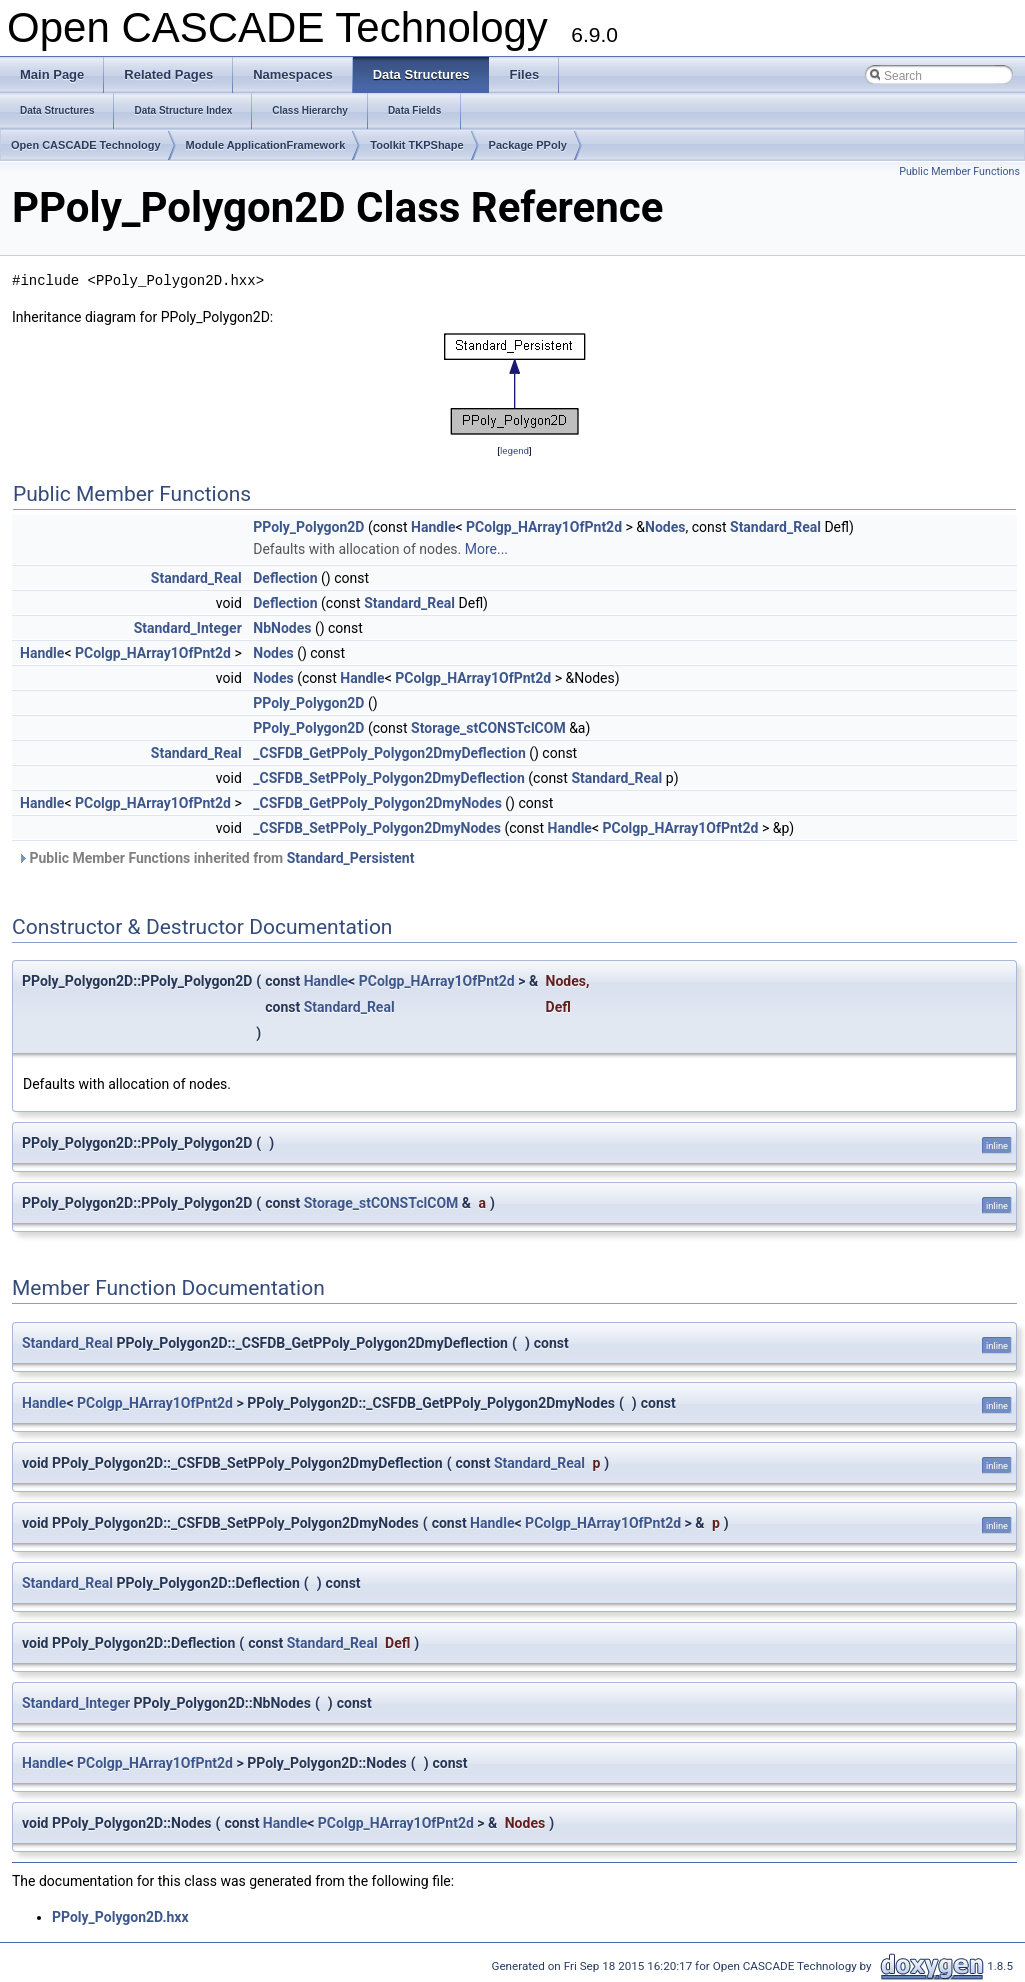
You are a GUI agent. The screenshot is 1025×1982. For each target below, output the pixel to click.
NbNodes (282, 628)
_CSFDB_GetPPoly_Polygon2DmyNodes (377, 803)
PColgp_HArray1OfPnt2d (544, 527)
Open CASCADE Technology (86, 145)
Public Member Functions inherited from (215, 858)
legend (514, 450)
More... (486, 549)
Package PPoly (528, 145)
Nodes (665, 527)
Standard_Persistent (351, 858)
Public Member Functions (959, 171)
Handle (433, 527)
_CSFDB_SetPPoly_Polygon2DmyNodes (377, 828)
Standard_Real (775, 527)
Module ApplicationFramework (266, 145)
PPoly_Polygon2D (308, 527)
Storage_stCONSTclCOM (488, 728)
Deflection (285, 578)
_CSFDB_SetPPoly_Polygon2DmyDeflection (389, 778)
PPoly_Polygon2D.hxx (120, 1917)
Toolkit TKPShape (416, 145)
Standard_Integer (188, 628)
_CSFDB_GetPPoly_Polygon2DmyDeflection (389, 753)
